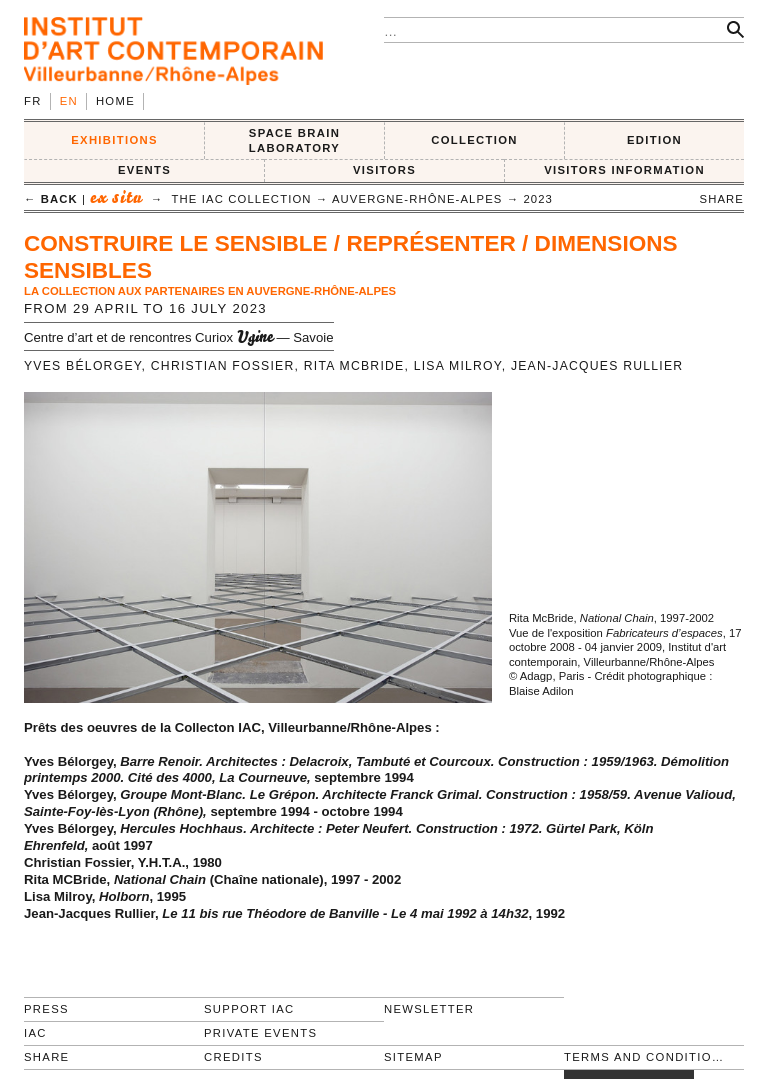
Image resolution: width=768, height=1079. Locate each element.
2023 (538, 199)
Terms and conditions (645, 1057)
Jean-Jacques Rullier (597, 366)
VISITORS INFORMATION (624, 170)
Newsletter (429, 1009)
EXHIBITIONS (114, 140)
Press (46, 1009)
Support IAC (249, 1009)
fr (33, 101)
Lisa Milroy (458, 366)
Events (144, 170)
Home (115, 101)
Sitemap (413, 1057)
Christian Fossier (223, 366)
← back (51, 199)
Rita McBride (354, 366)
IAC (35, 1033)
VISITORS (384, 170)
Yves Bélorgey (83, 366)
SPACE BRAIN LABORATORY (294, 140)
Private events (260, 1033)
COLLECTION (474, 140)
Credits (233, 1057)
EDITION (654, 140)
